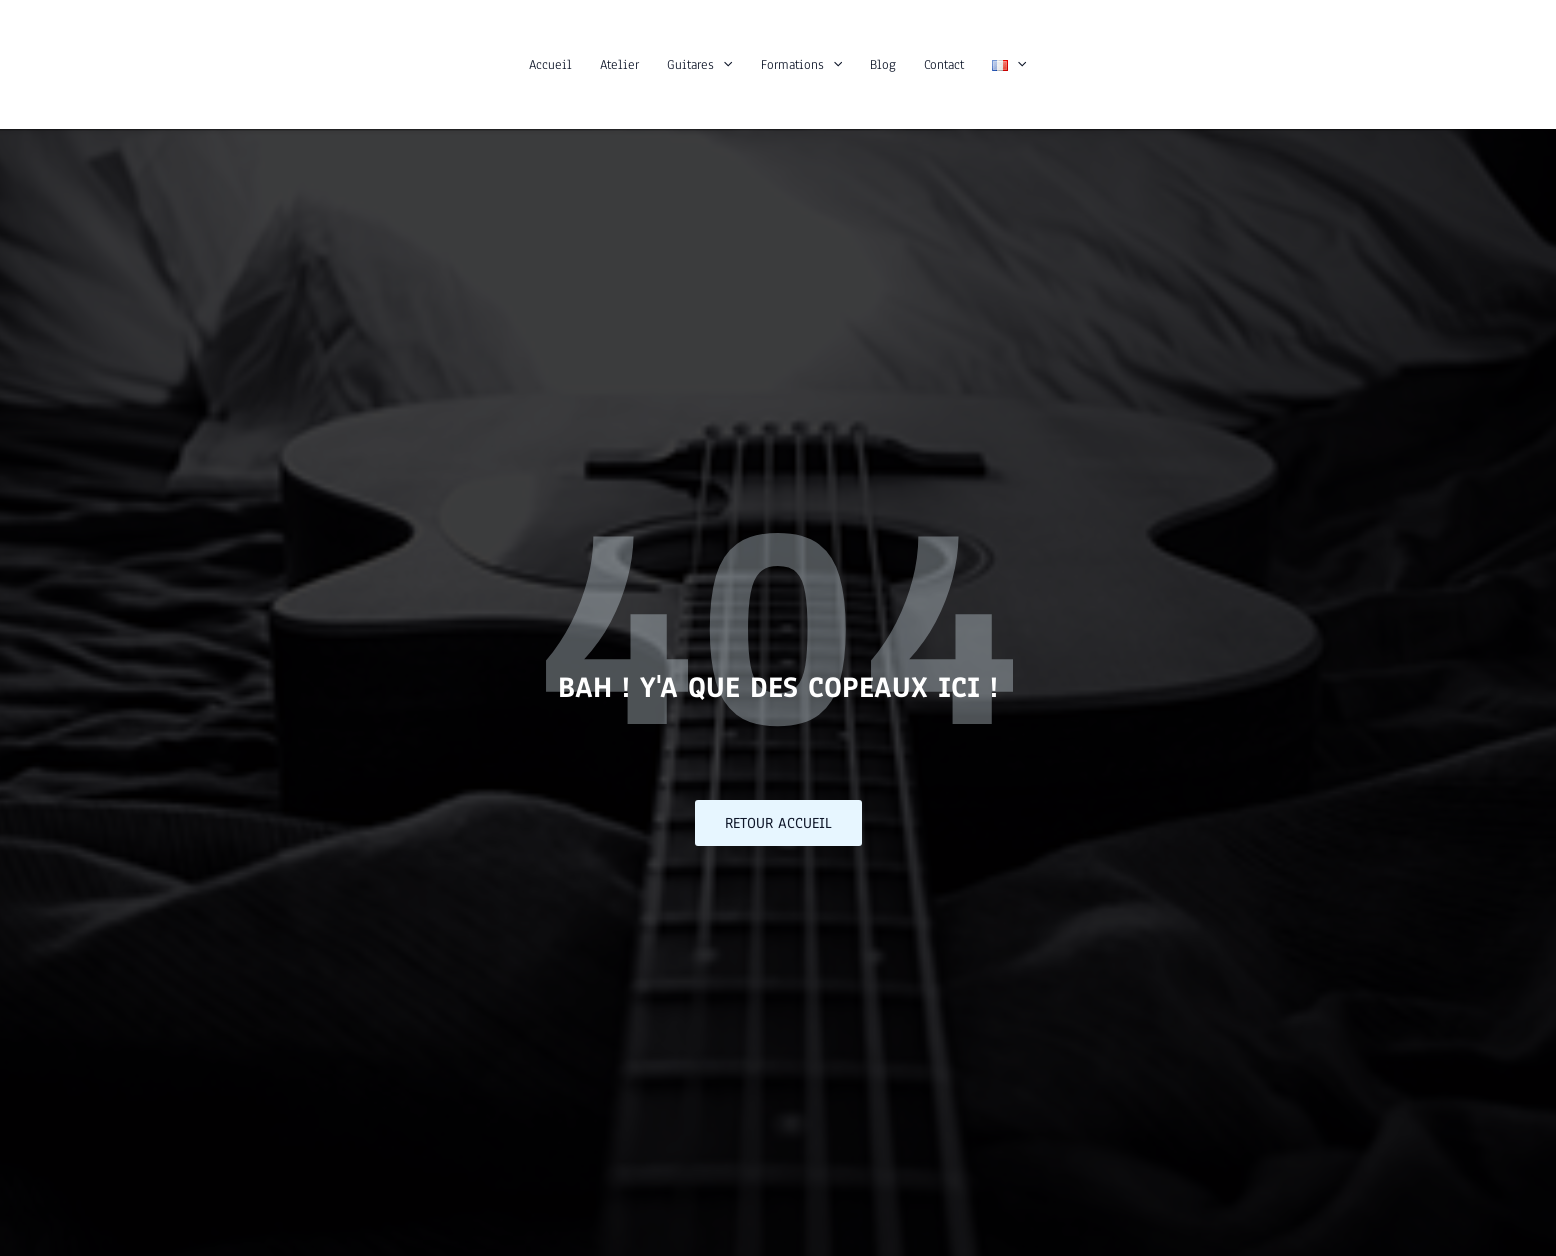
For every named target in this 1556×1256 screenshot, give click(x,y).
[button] (723, 65)
